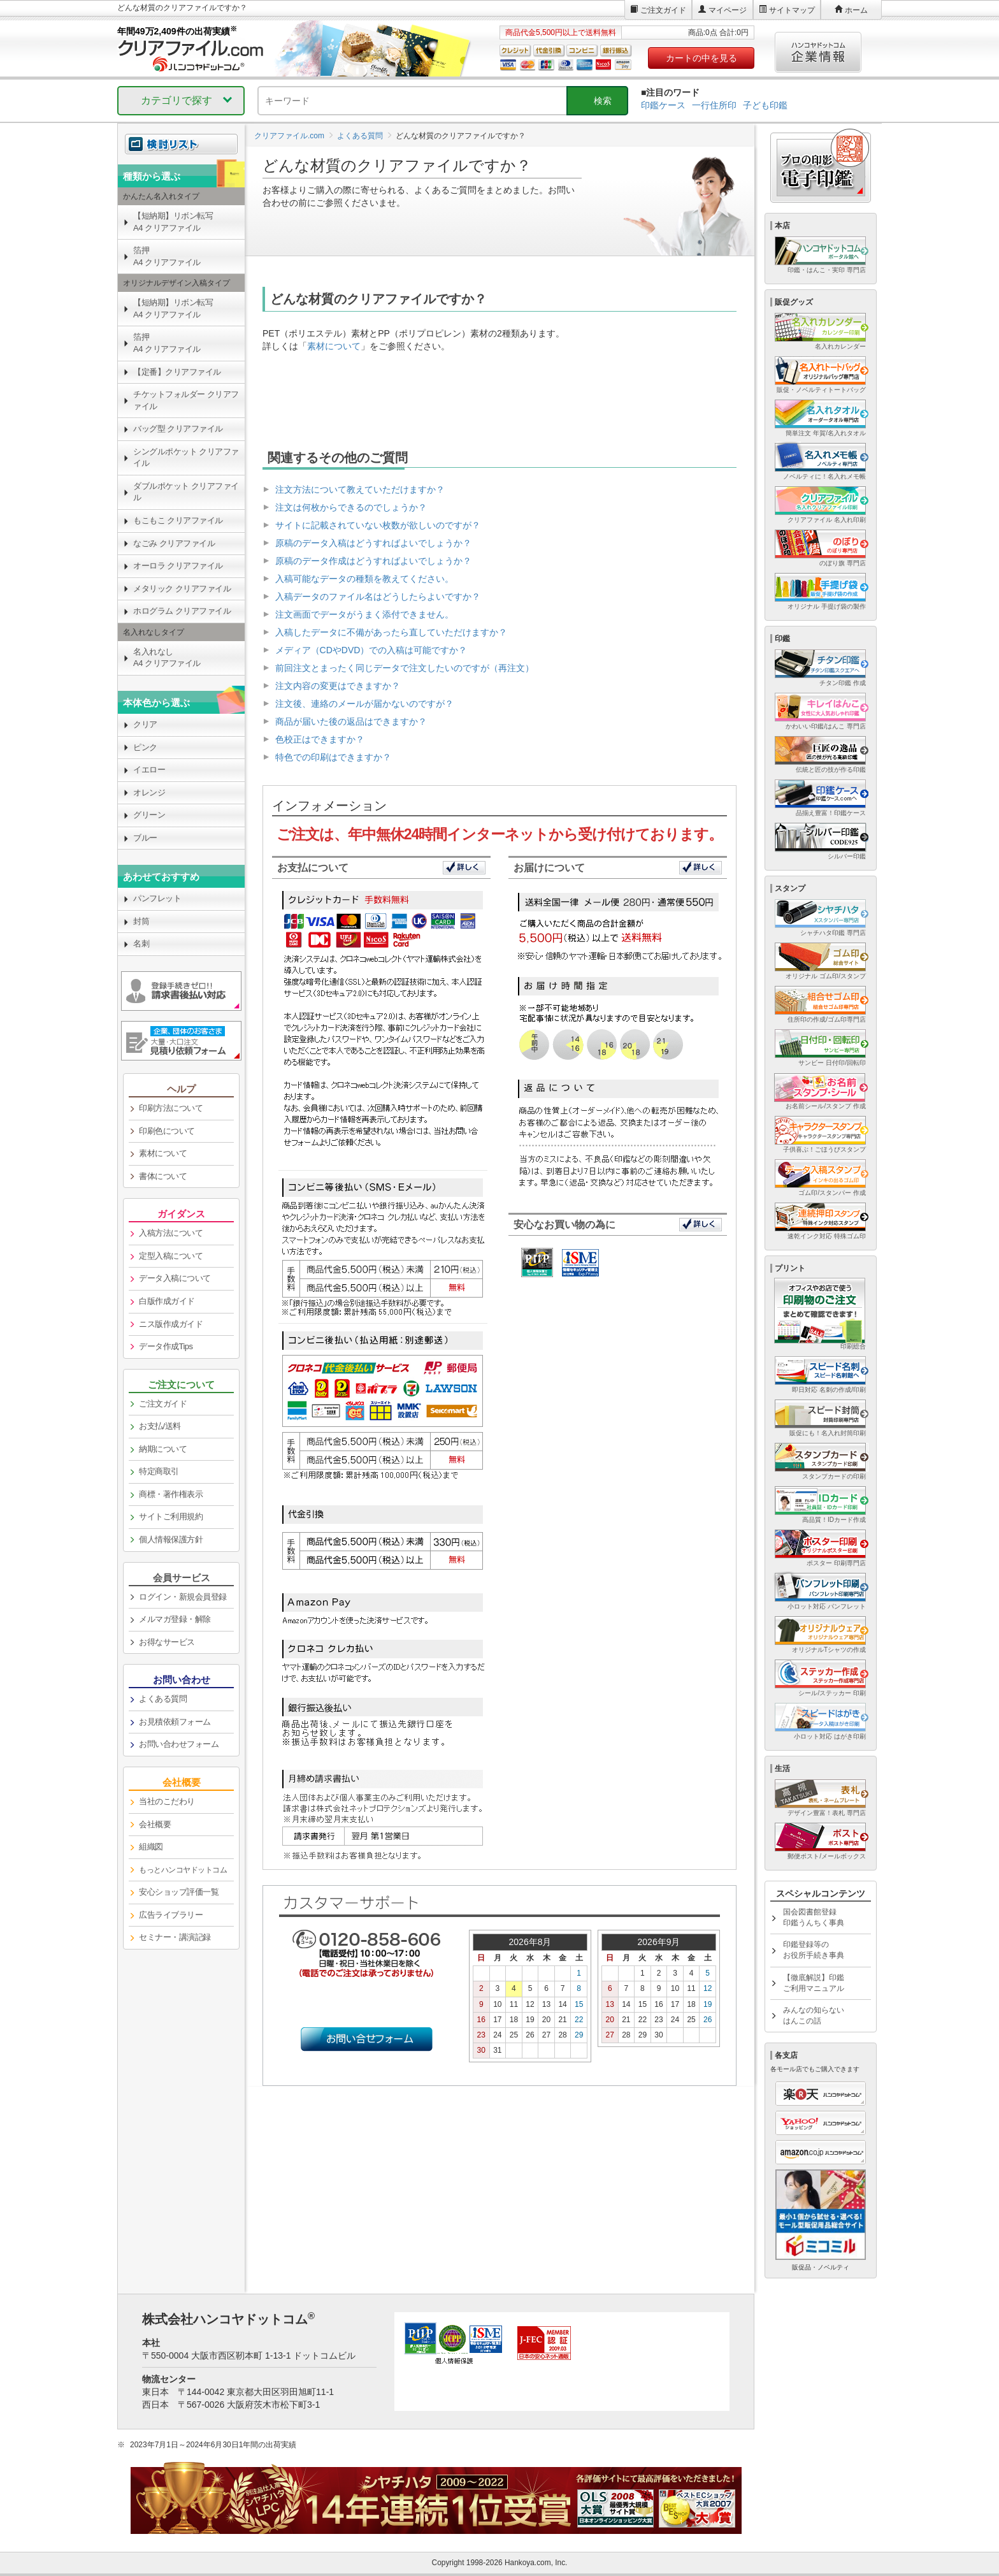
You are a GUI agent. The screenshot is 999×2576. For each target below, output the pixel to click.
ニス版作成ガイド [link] (171, 1324)
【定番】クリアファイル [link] (177, 372)
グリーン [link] (149, 815)
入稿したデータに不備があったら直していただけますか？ (391, 632)
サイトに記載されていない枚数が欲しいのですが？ (377, 525)
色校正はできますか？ (319, 739)
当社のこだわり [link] (167, 1801)
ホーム (856, 10)
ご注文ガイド (663, 10)
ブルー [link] (145, 838)
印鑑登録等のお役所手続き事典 (813, 1950)
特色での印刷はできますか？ (333, 757)
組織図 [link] (151, 1846)
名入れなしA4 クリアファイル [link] (167, 658)
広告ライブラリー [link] (171, 1915)
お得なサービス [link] (167, 1642)
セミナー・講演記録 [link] (175, 1937)
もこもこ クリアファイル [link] (178, 520)
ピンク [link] (145, 747)
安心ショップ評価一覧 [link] (179, 1892)
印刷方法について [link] (171, 1108)
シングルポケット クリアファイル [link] (186, 457)
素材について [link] (163, 1153)
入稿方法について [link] (171, 1233)
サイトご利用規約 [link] (171, 1516)
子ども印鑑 (765, 105)
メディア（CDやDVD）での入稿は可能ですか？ (371, 650)
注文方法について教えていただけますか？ (360, 489)
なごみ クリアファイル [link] (174, 543)
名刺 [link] (141, 943)
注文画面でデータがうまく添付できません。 (364, 614)
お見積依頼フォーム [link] (175, 1721)
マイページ (727, 10)
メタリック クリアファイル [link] (182, 588)
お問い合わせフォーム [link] (179, 1744)
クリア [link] (145, 724)
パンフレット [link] (157, 898)
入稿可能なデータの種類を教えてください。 (364, 579)
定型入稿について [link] (171, 1256)
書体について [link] (163, 1176)
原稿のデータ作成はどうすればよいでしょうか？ (373, 561)
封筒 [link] (141, 921)
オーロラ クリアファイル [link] (178, 565)
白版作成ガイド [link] (167, 1301)
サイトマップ (792, 10)
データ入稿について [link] (175, 1278)
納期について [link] (163, 1449)
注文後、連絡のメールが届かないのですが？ (364, 703)
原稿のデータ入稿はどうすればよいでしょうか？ (373, 543)
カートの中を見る (701, 58)
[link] (181, 1870)
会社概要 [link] (155, 1824)
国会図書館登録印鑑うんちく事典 (813, 1917)
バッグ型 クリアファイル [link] (178, 428)
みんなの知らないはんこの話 (813, 2015)
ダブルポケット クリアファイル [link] (186, 492)
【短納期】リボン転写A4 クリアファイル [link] (173, 222)
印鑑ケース (663, 105)
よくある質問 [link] (163, 1699)
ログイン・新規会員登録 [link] (183, 1597)
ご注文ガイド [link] (163, 1403)
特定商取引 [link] (159, 1471)
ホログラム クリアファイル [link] (182, 611)
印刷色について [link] (167, 1131)
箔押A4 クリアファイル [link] (167, 256)
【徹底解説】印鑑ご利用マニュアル (813, 1983)
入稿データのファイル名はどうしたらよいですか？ (377, 596)
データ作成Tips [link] (166, 1346)
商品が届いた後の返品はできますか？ (351, 721)
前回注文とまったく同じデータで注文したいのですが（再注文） (404, 668)
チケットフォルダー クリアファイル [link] (186, 400)
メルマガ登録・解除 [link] (175, 1619)
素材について (334, 346)
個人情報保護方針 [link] (171, 1539)
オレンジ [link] (149, 792)
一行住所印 (714, 105)
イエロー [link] (149, 769)
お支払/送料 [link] (160, 1426)
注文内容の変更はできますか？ (337, 686)
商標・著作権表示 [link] (171, 1494)
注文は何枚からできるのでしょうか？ (351, 507)
